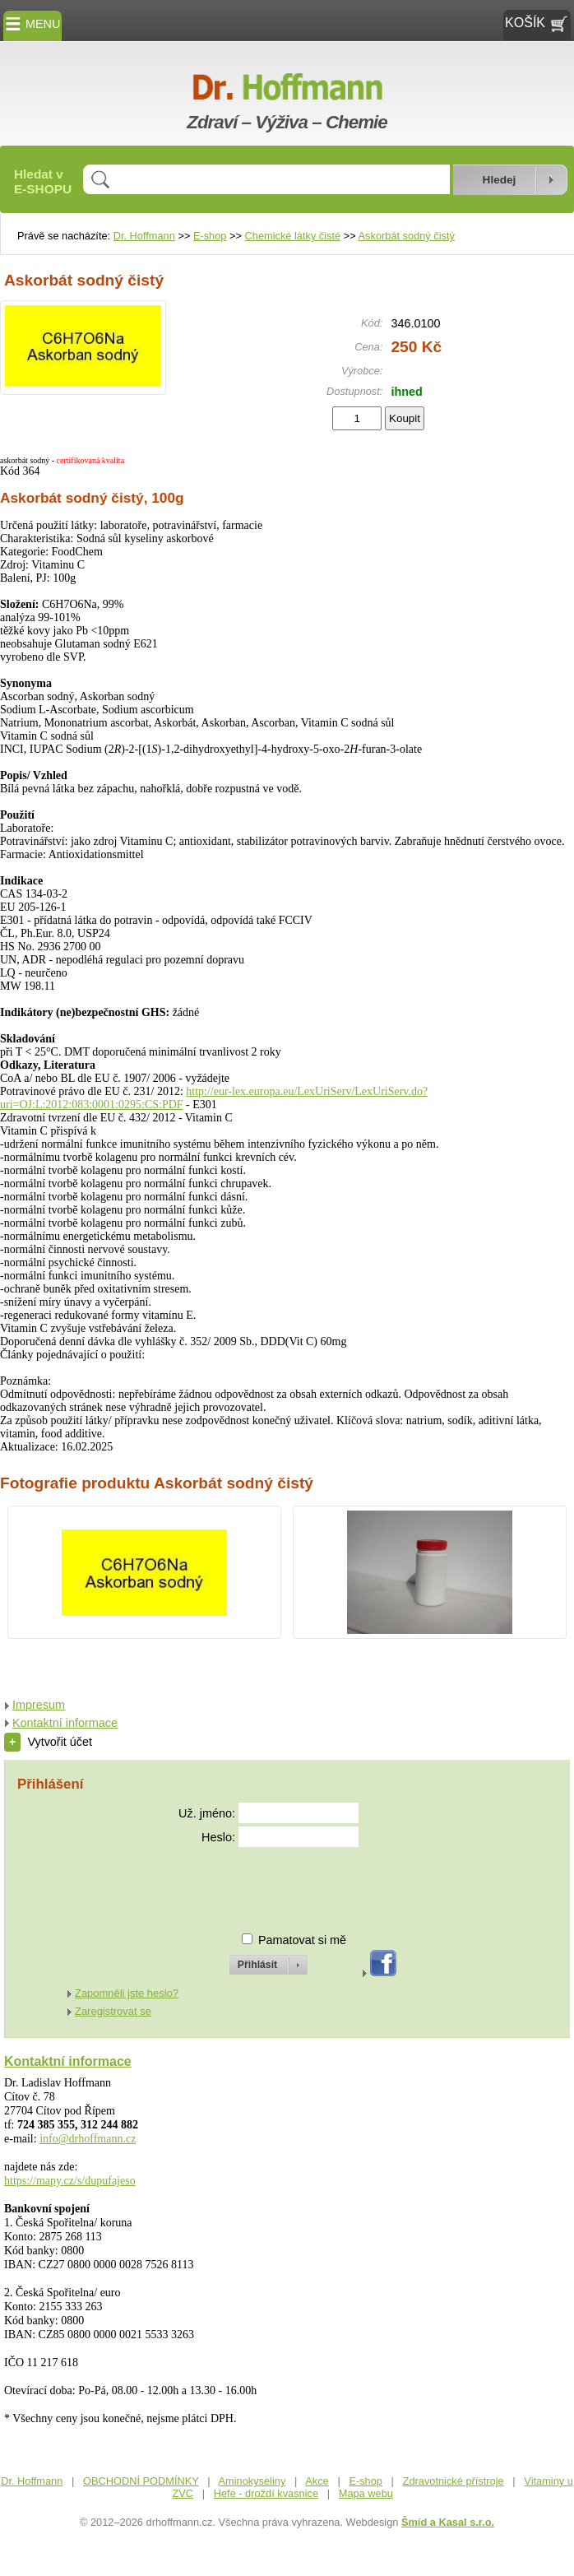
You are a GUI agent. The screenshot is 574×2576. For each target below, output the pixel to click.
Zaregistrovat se (113, 2011)
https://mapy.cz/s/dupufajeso (70, 2181)
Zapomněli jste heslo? (126, 1993)
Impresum (38, 1704)
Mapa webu (366, 2493)
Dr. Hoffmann (144, 236)
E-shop (210, 236)
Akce (316, 2481)
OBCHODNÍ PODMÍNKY (141, 2481)
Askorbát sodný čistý (407, 236)
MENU (32, 23)
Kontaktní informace (65, 1722)
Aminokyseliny (252, 2481)
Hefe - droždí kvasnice (266, 2493)
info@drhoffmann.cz (87, 2139)
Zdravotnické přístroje (453, 2481)
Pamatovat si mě (302, 1940)
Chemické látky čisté (293, 236)
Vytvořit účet (48, 1741)
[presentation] (253, 1883)
